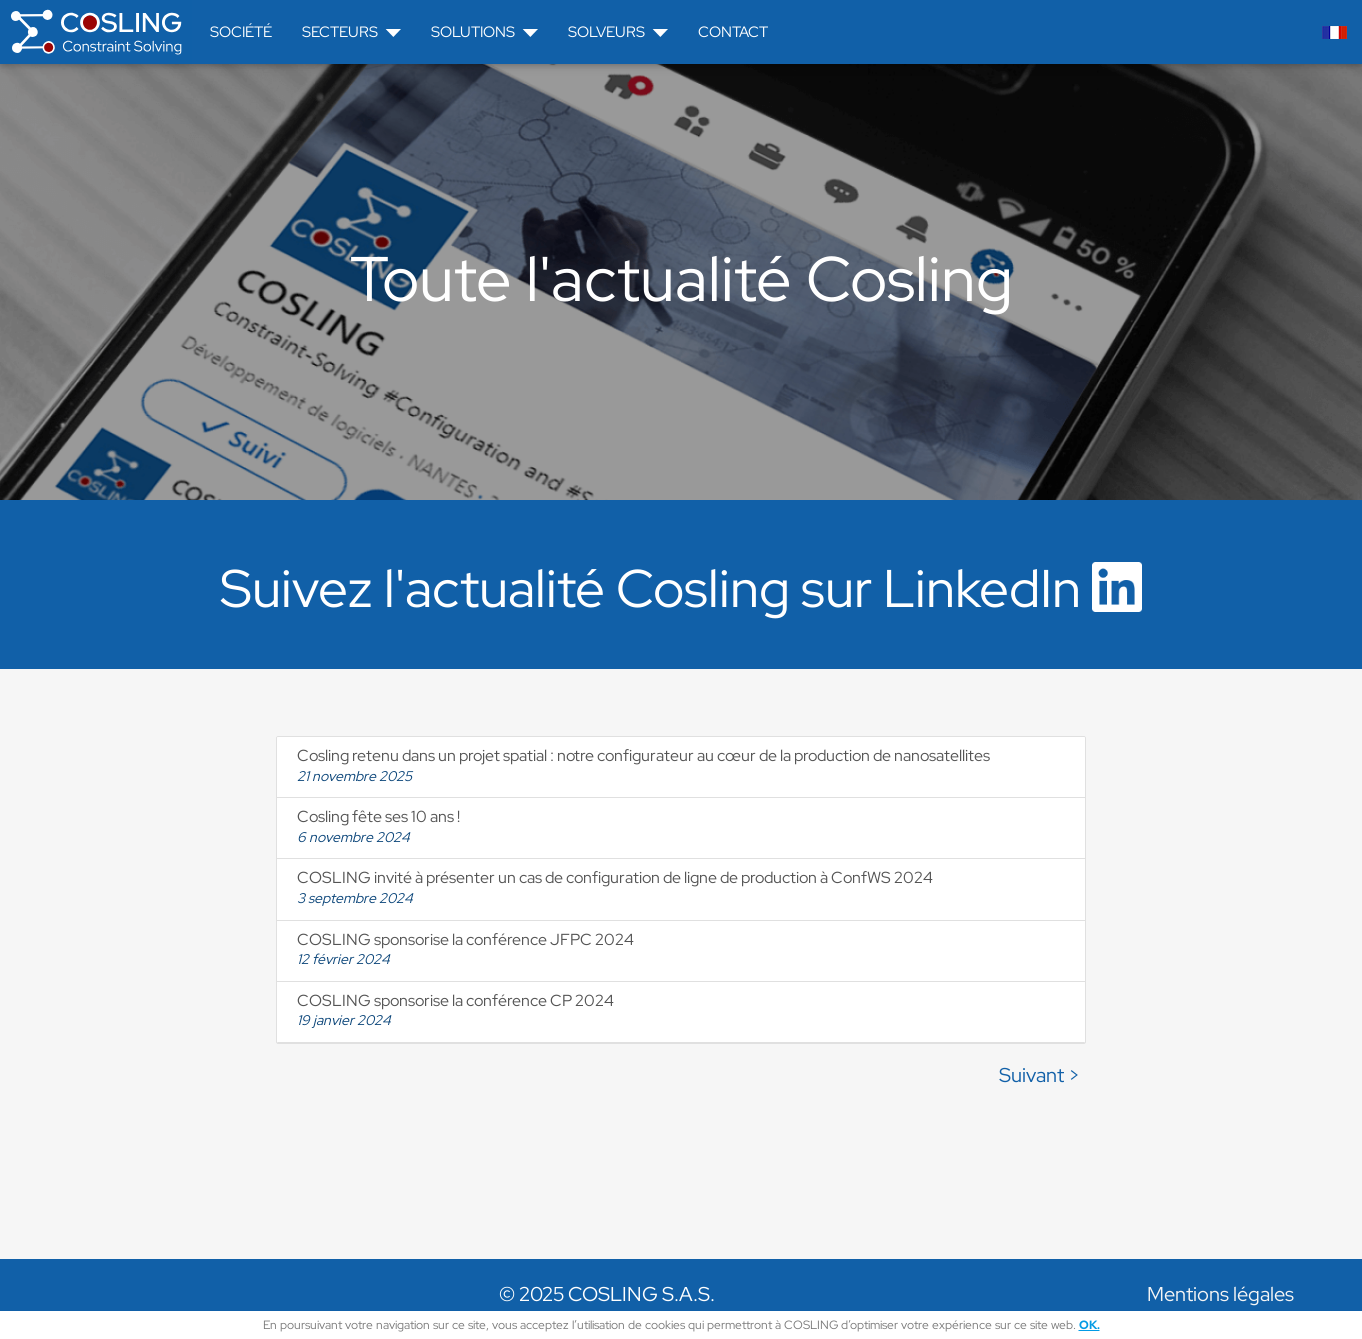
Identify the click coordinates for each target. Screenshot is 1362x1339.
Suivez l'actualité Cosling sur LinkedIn (681, 588)
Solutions (484, 32)
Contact (733, 32)
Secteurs (351, 32)
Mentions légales (1220, 1294)
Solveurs (618, 32)
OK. (1089, 1325)
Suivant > (1039, 1075)
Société (241, 32)
